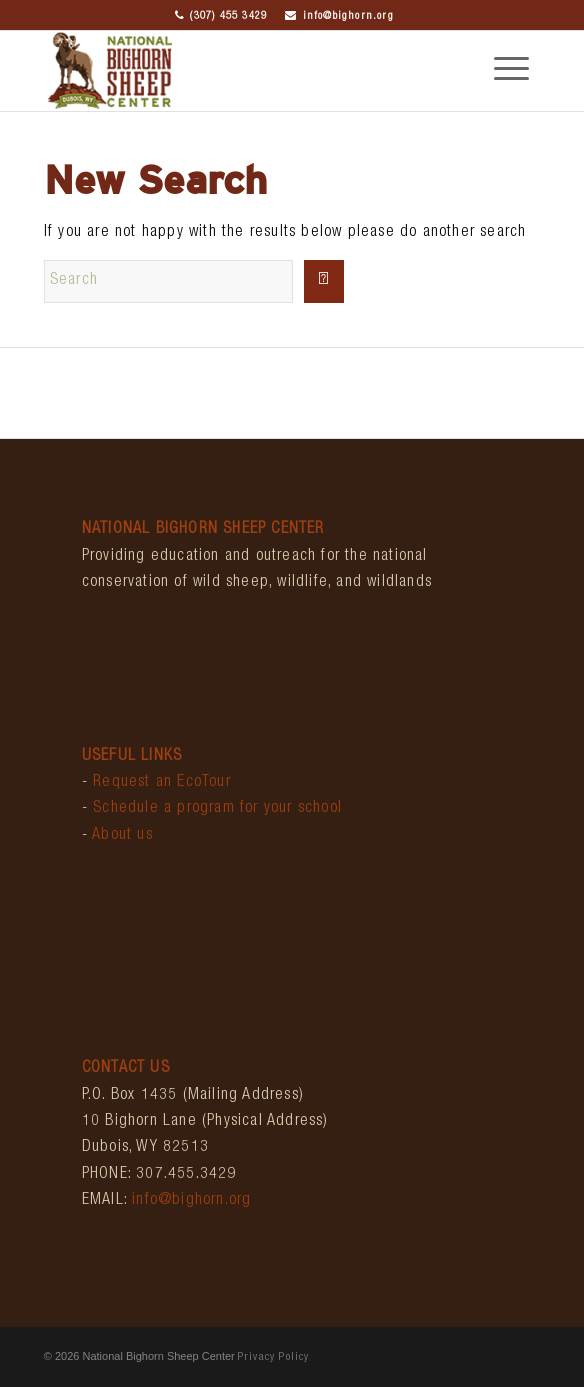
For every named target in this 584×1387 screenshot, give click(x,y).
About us (122, 836)
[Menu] (501, 71)
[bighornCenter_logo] (242, 71)
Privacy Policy (274, 1357)
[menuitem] (501, 71)
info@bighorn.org (339, 16)
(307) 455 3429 (221, 16)
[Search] (168, 281)
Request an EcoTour (162, 783)
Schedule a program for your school (217, 809)
